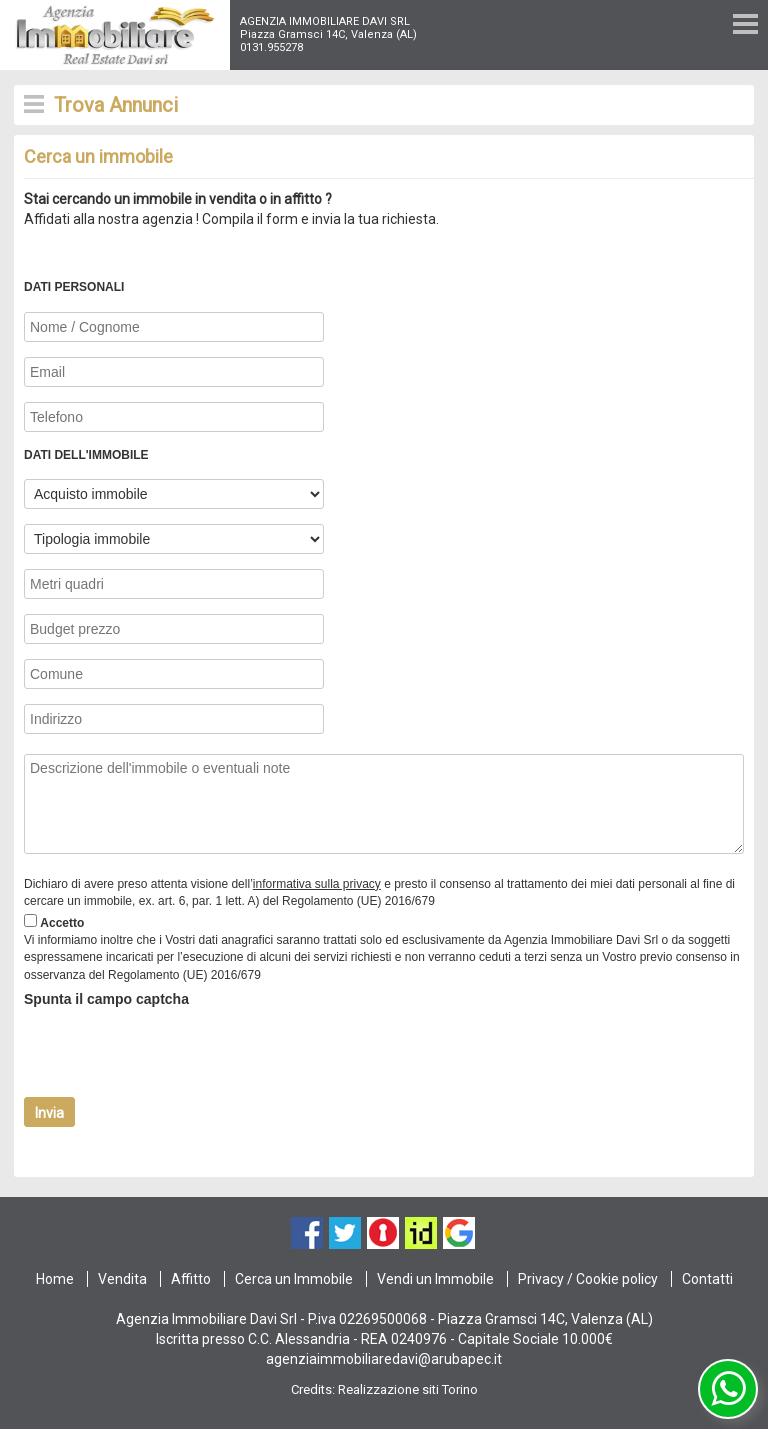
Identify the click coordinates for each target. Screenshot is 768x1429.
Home (55, 1279)
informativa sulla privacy (317, 884)
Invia (49, 1113)
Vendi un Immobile (435, 1279)
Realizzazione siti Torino (408, 1389)
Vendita (122, 1279)
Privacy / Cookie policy (588, 1279)
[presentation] (176, 1053)
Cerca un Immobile (294, 1279)
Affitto (191, 1279)
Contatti (707, 1279)
